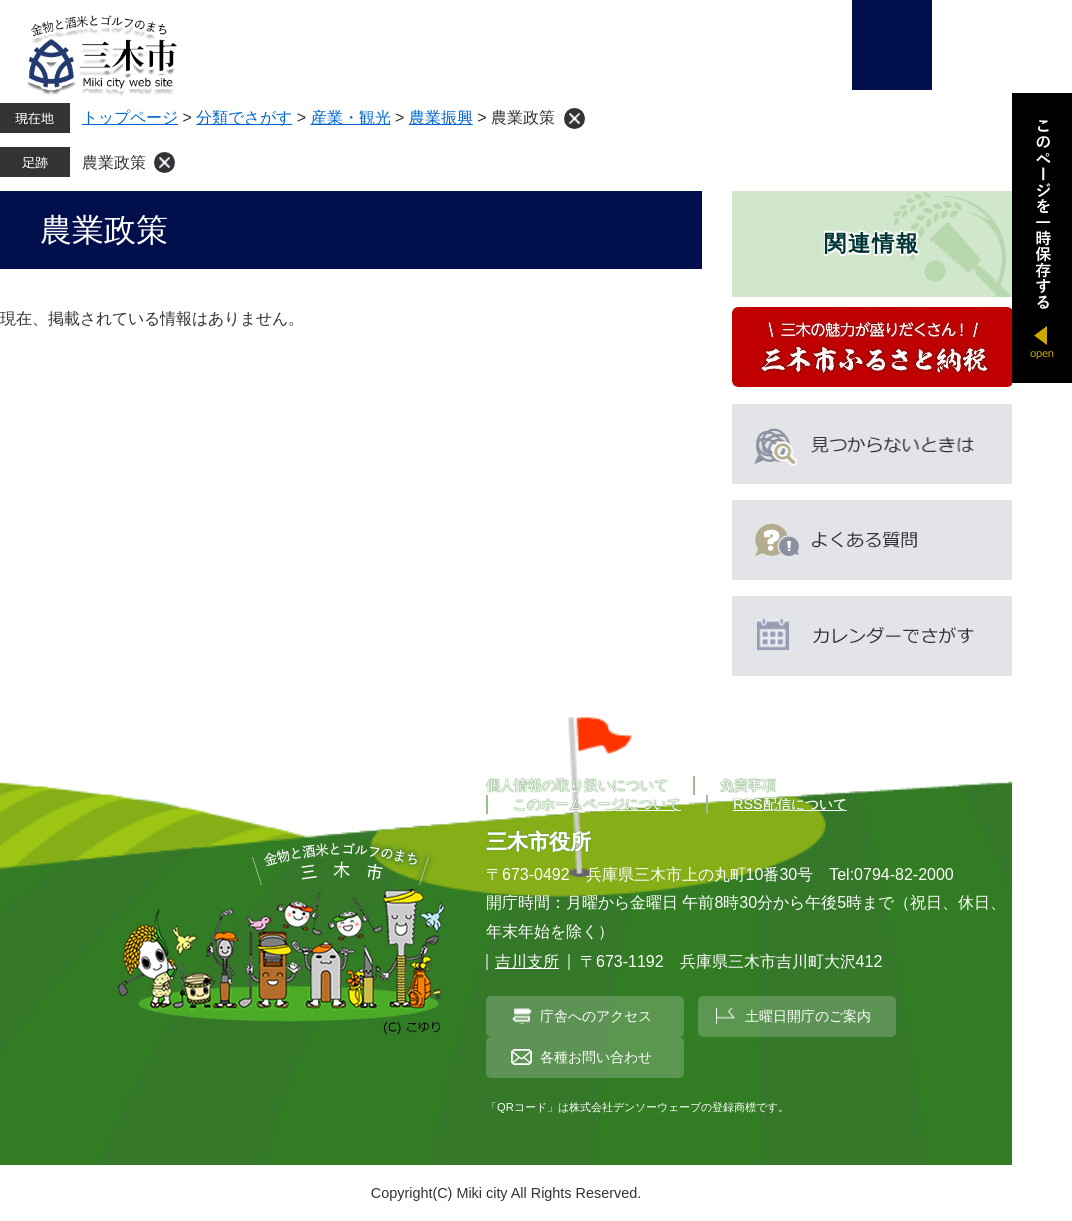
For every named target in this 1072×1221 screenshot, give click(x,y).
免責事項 (748, 785)
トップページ (130, 117)
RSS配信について (790, 804)
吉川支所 (527, 961)
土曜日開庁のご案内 (808, 1016)
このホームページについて (597, 804)
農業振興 (441, 117)
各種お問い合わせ (596, 1057)
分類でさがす (244, 117)
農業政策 (114, 162)
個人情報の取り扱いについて (577, 785)
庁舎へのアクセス (596, 1016)
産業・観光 (351, 117)
